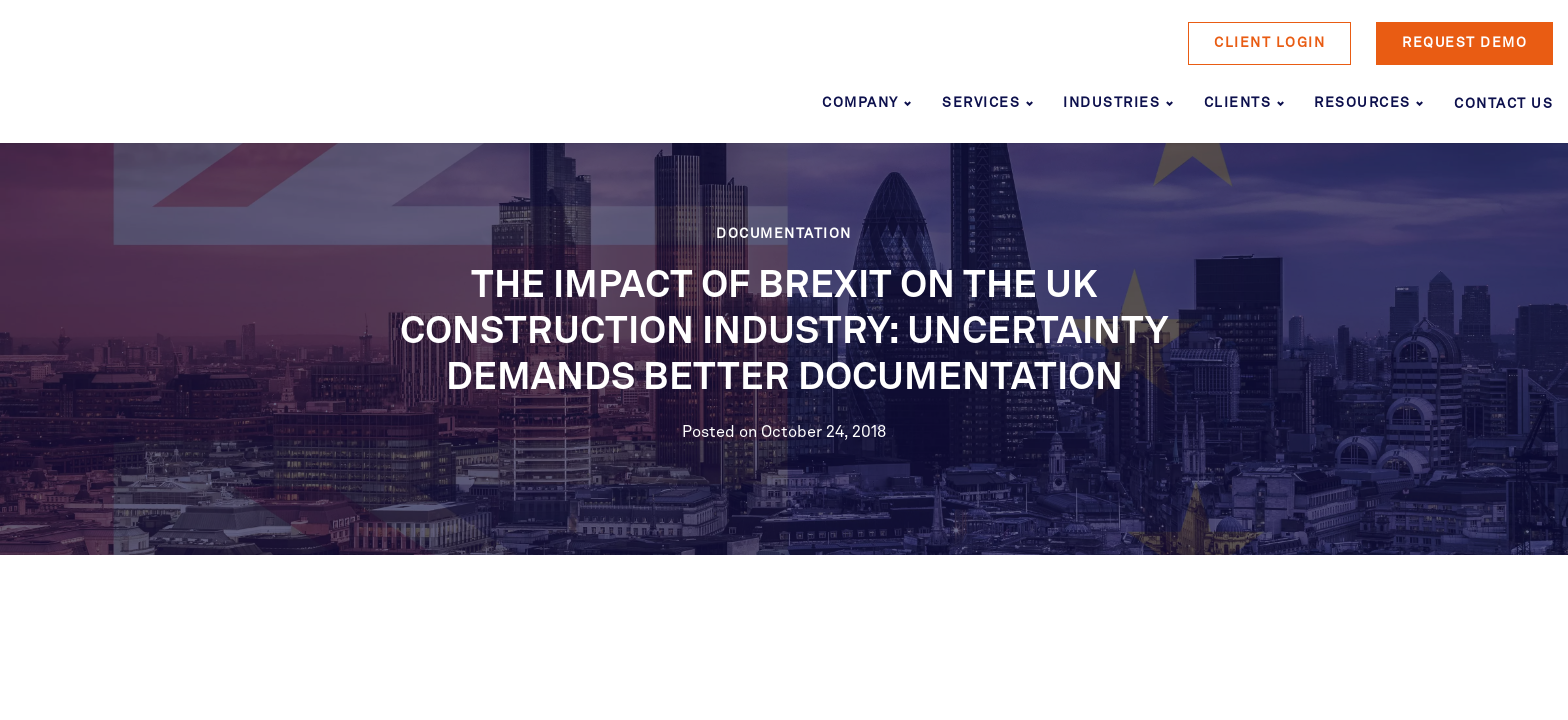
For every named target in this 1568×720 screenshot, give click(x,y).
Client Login (1269, 43)
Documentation (784, 234)
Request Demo (1464, 43)
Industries (1111, 103)
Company (860, 103)
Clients (1238, 103)
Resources (1362, 103)
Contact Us (1503, 104)
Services (981, 103)
